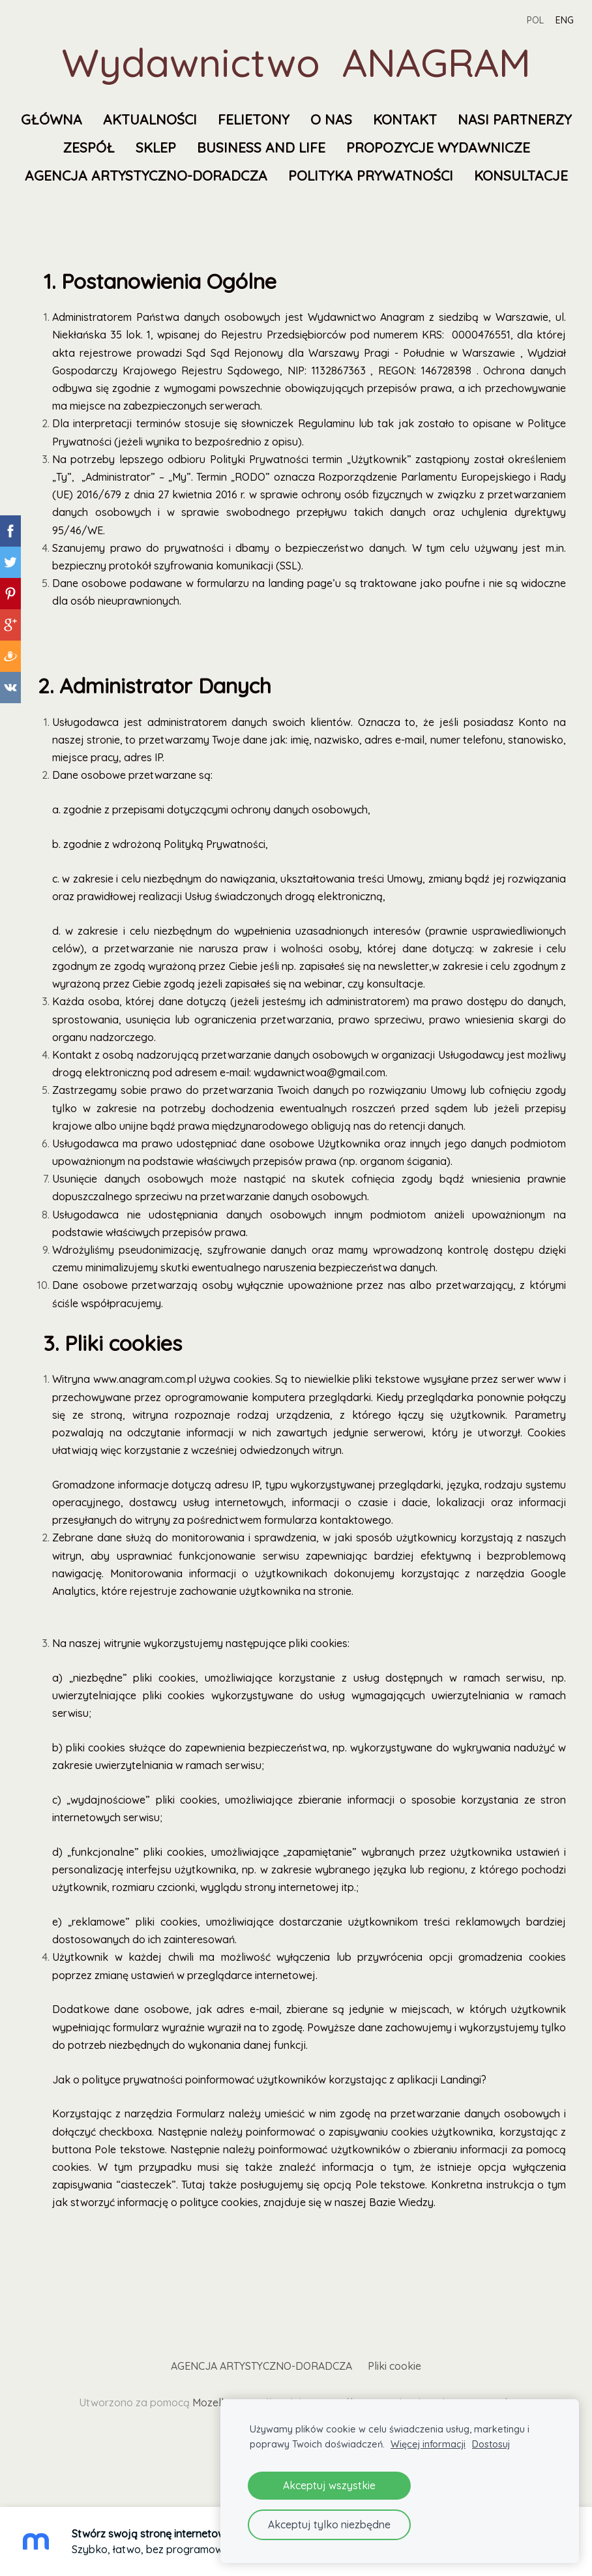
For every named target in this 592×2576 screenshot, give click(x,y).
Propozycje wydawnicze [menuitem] (164, 175)
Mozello (211, 2430)
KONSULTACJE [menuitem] (389, 203)
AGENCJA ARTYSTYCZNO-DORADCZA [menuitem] (398, 175)
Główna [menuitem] (118, 119)
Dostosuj (491, 2444)
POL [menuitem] (522, 20)
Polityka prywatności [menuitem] (238, 203)
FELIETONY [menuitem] (321, 119)
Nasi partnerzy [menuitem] (154, 147)
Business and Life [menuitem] (430, 147)
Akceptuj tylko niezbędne (329, 2524)
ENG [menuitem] (552, 20)
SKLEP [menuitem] (325, 147)
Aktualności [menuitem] (217, 119)
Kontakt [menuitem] (472, 119)
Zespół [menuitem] (258, 147)
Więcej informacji (428, 2444)
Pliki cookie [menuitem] (394, 2394)
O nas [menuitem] (398, 119)
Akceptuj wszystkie (329, 2485)
